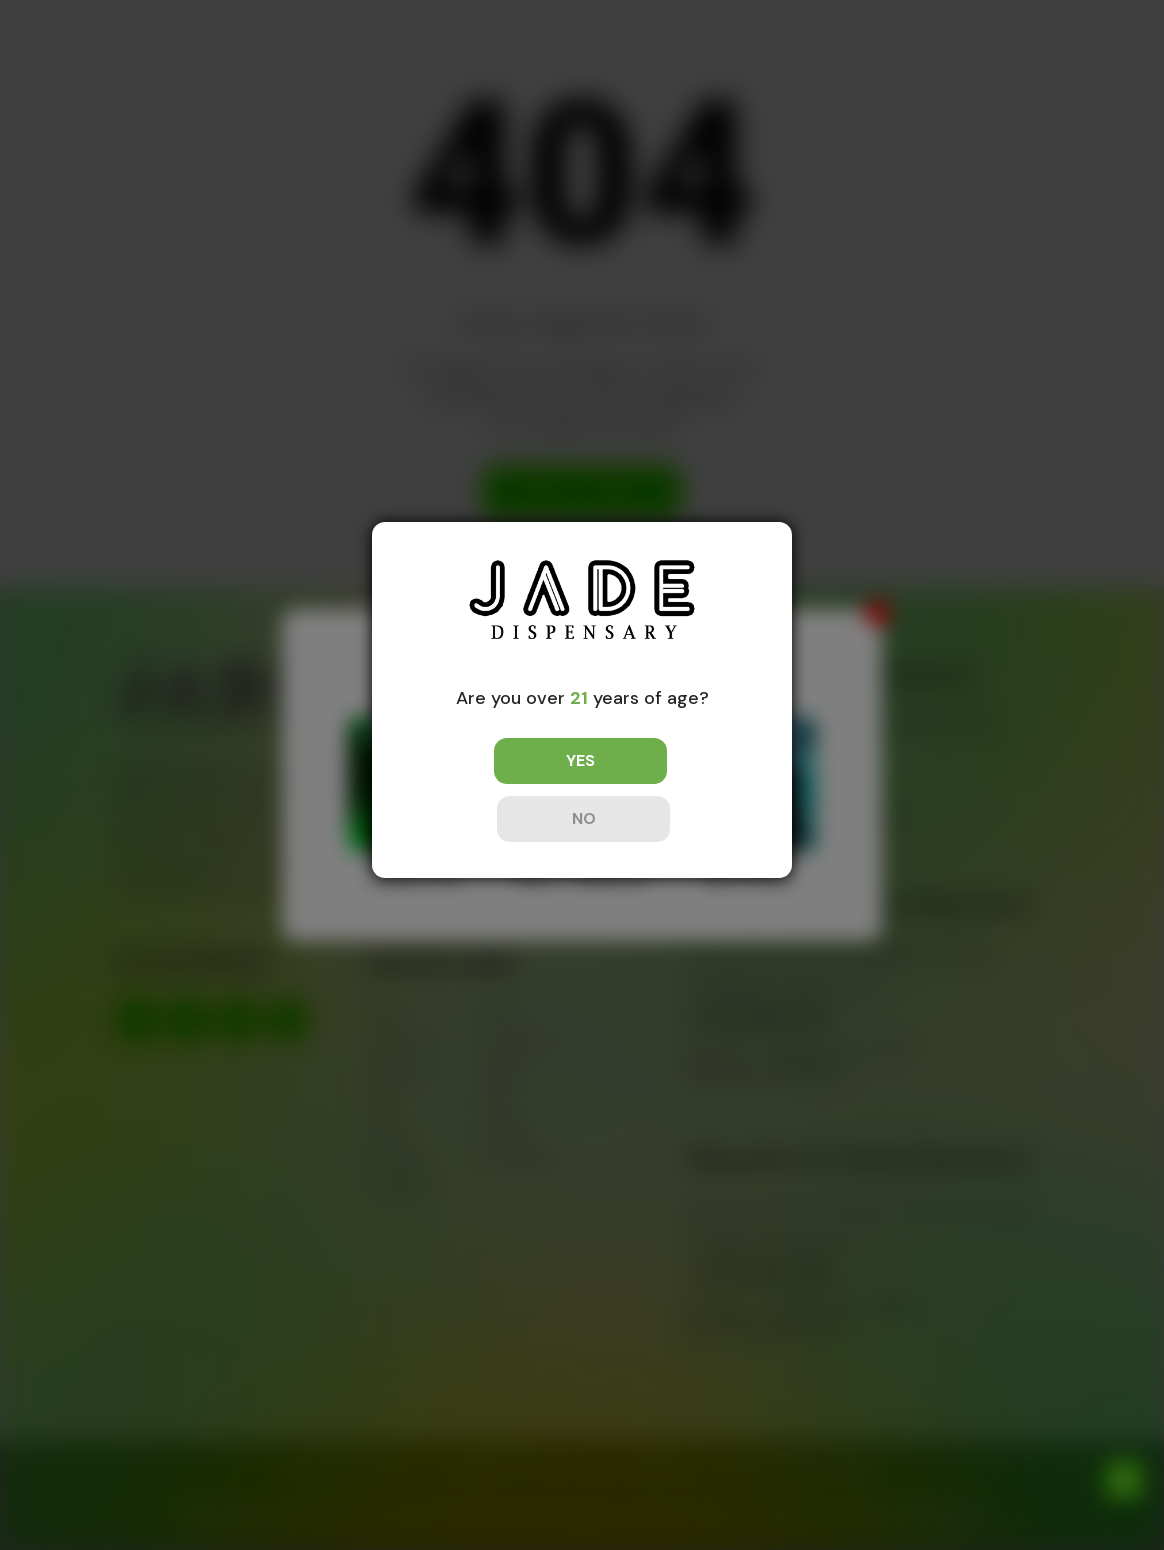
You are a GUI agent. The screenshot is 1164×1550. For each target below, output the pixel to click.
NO (671, 789)
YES (493, 789)
